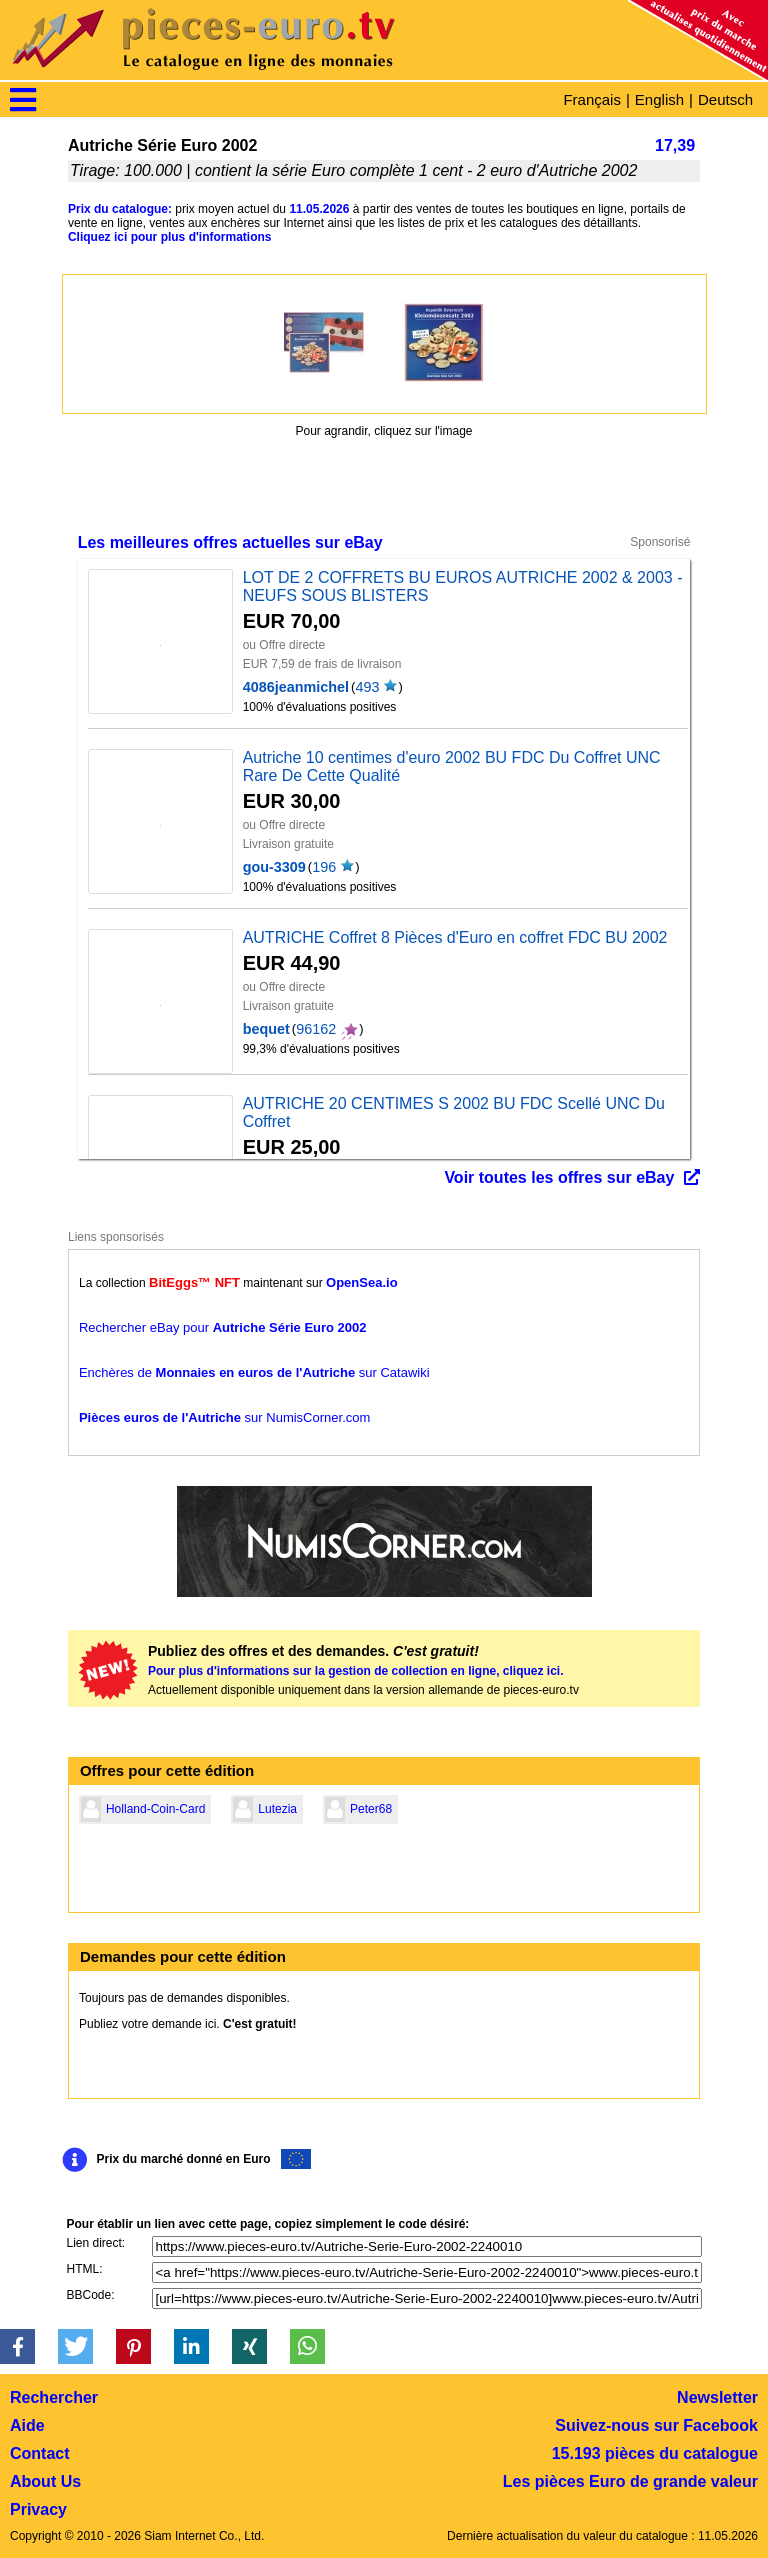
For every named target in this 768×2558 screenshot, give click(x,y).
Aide (27, 2425)
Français (592, 99)
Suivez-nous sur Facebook (656, 2425)
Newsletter (717, 2397)
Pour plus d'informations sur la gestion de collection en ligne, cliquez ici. (356, 1671)
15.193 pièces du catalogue (655, 2453)
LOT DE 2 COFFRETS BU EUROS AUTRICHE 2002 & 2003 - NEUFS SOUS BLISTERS (463, 586)
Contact (40, 2453)
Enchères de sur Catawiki (254, 1372)
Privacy (38, 2509)
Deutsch (725, 99)
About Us (45, 2481)
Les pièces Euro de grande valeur (630, 2481)
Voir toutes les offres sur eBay (559, 1177)
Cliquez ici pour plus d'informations (170, 237)
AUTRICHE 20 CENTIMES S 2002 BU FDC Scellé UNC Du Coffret (454, 1112)
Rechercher (54, 2397)
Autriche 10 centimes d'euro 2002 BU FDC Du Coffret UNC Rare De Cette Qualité (452, 766)
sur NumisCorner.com (224, 1417)
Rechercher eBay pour (223, 1327)
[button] (17, 2346)
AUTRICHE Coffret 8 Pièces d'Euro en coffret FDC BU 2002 (455, 937)
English (659, 99)
